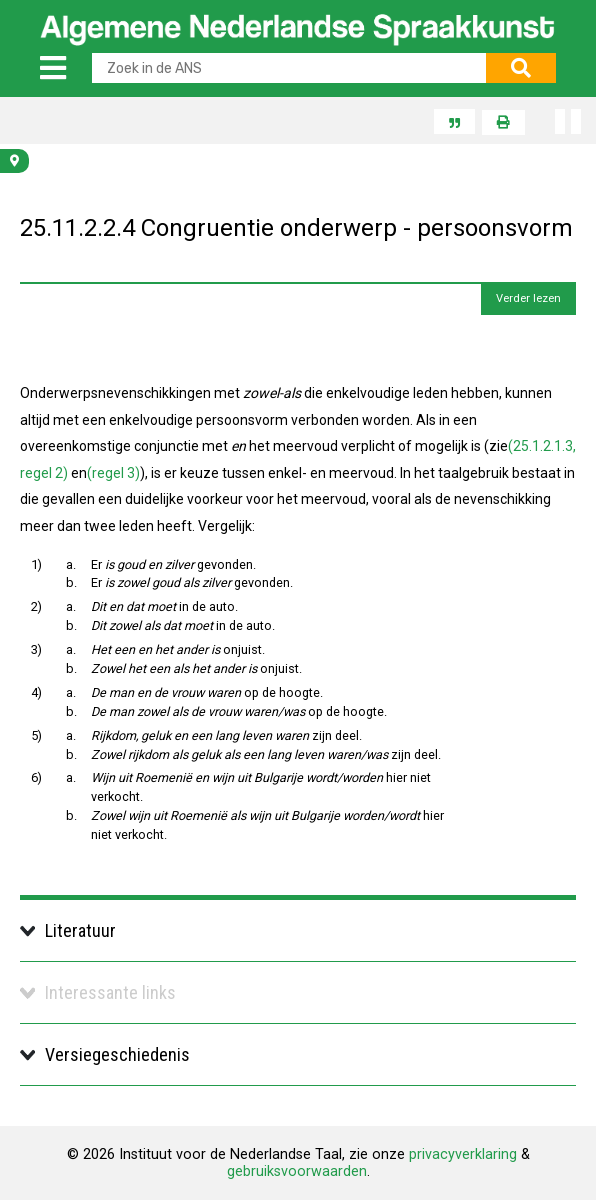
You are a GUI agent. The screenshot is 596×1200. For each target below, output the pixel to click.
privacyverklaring (463, 1154)
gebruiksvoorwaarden (297, 1171)
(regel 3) (113, 473)
